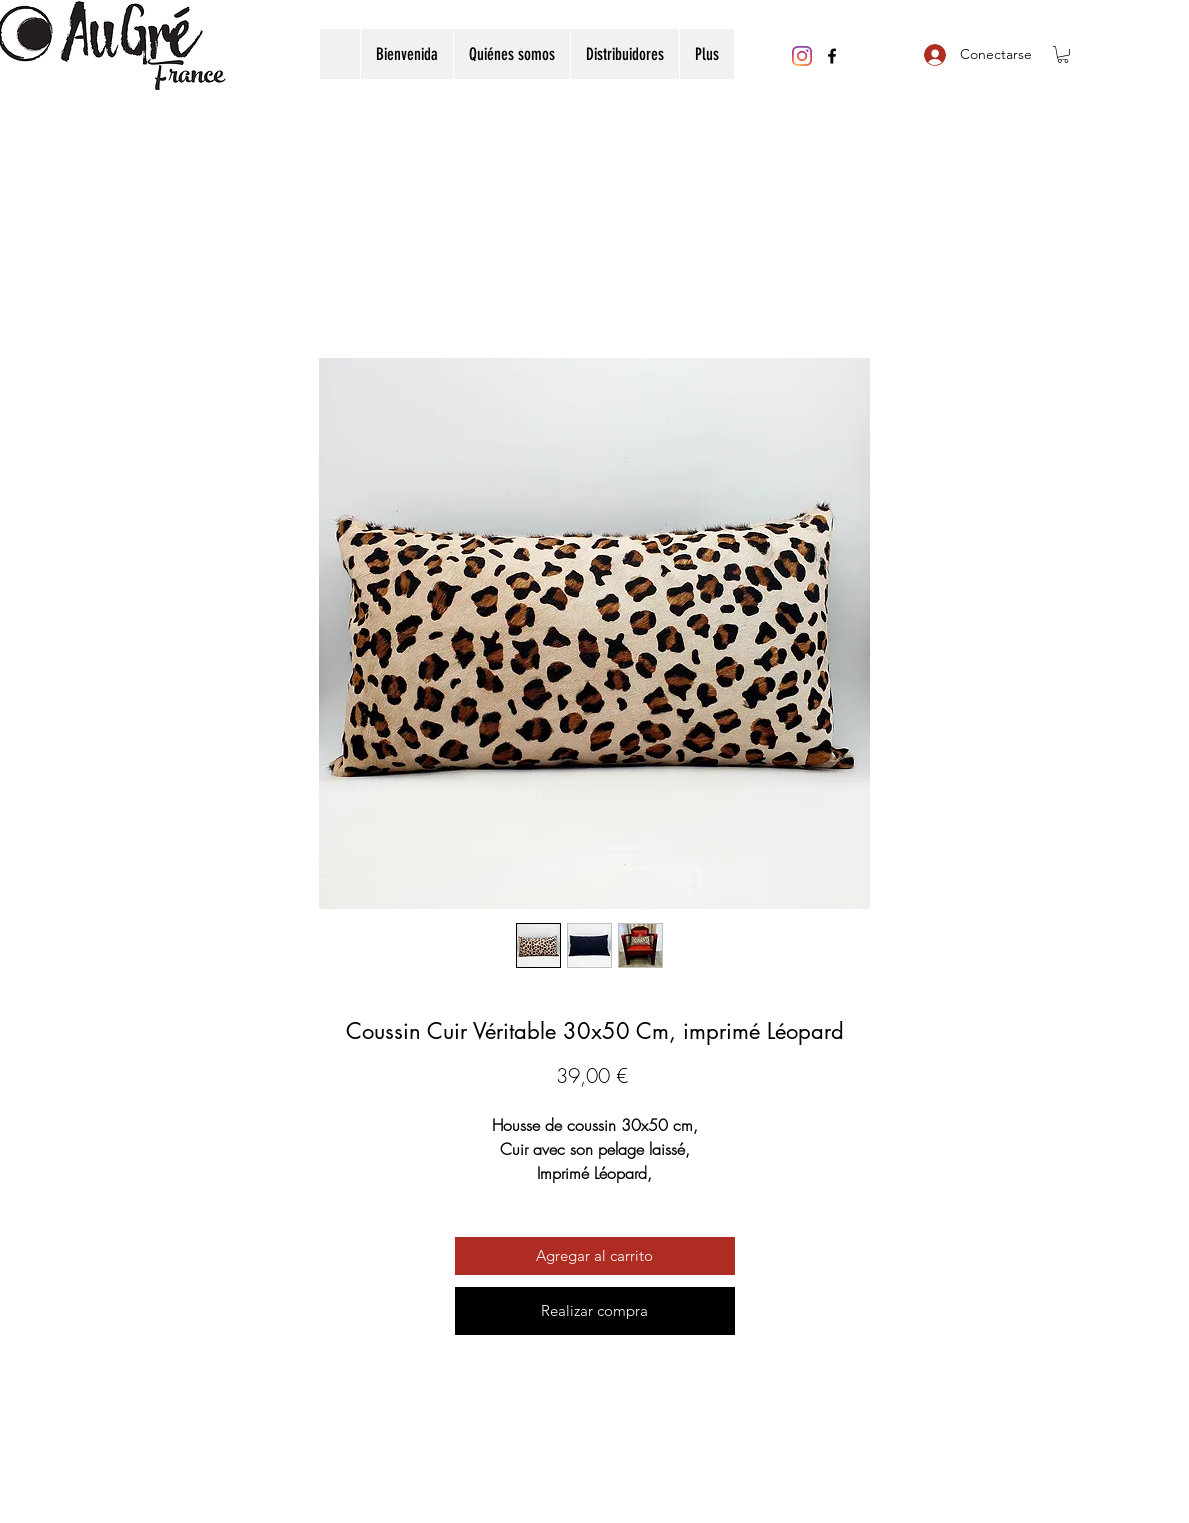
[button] (1063, 54)
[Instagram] (802, 56)
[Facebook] (832, 56)
